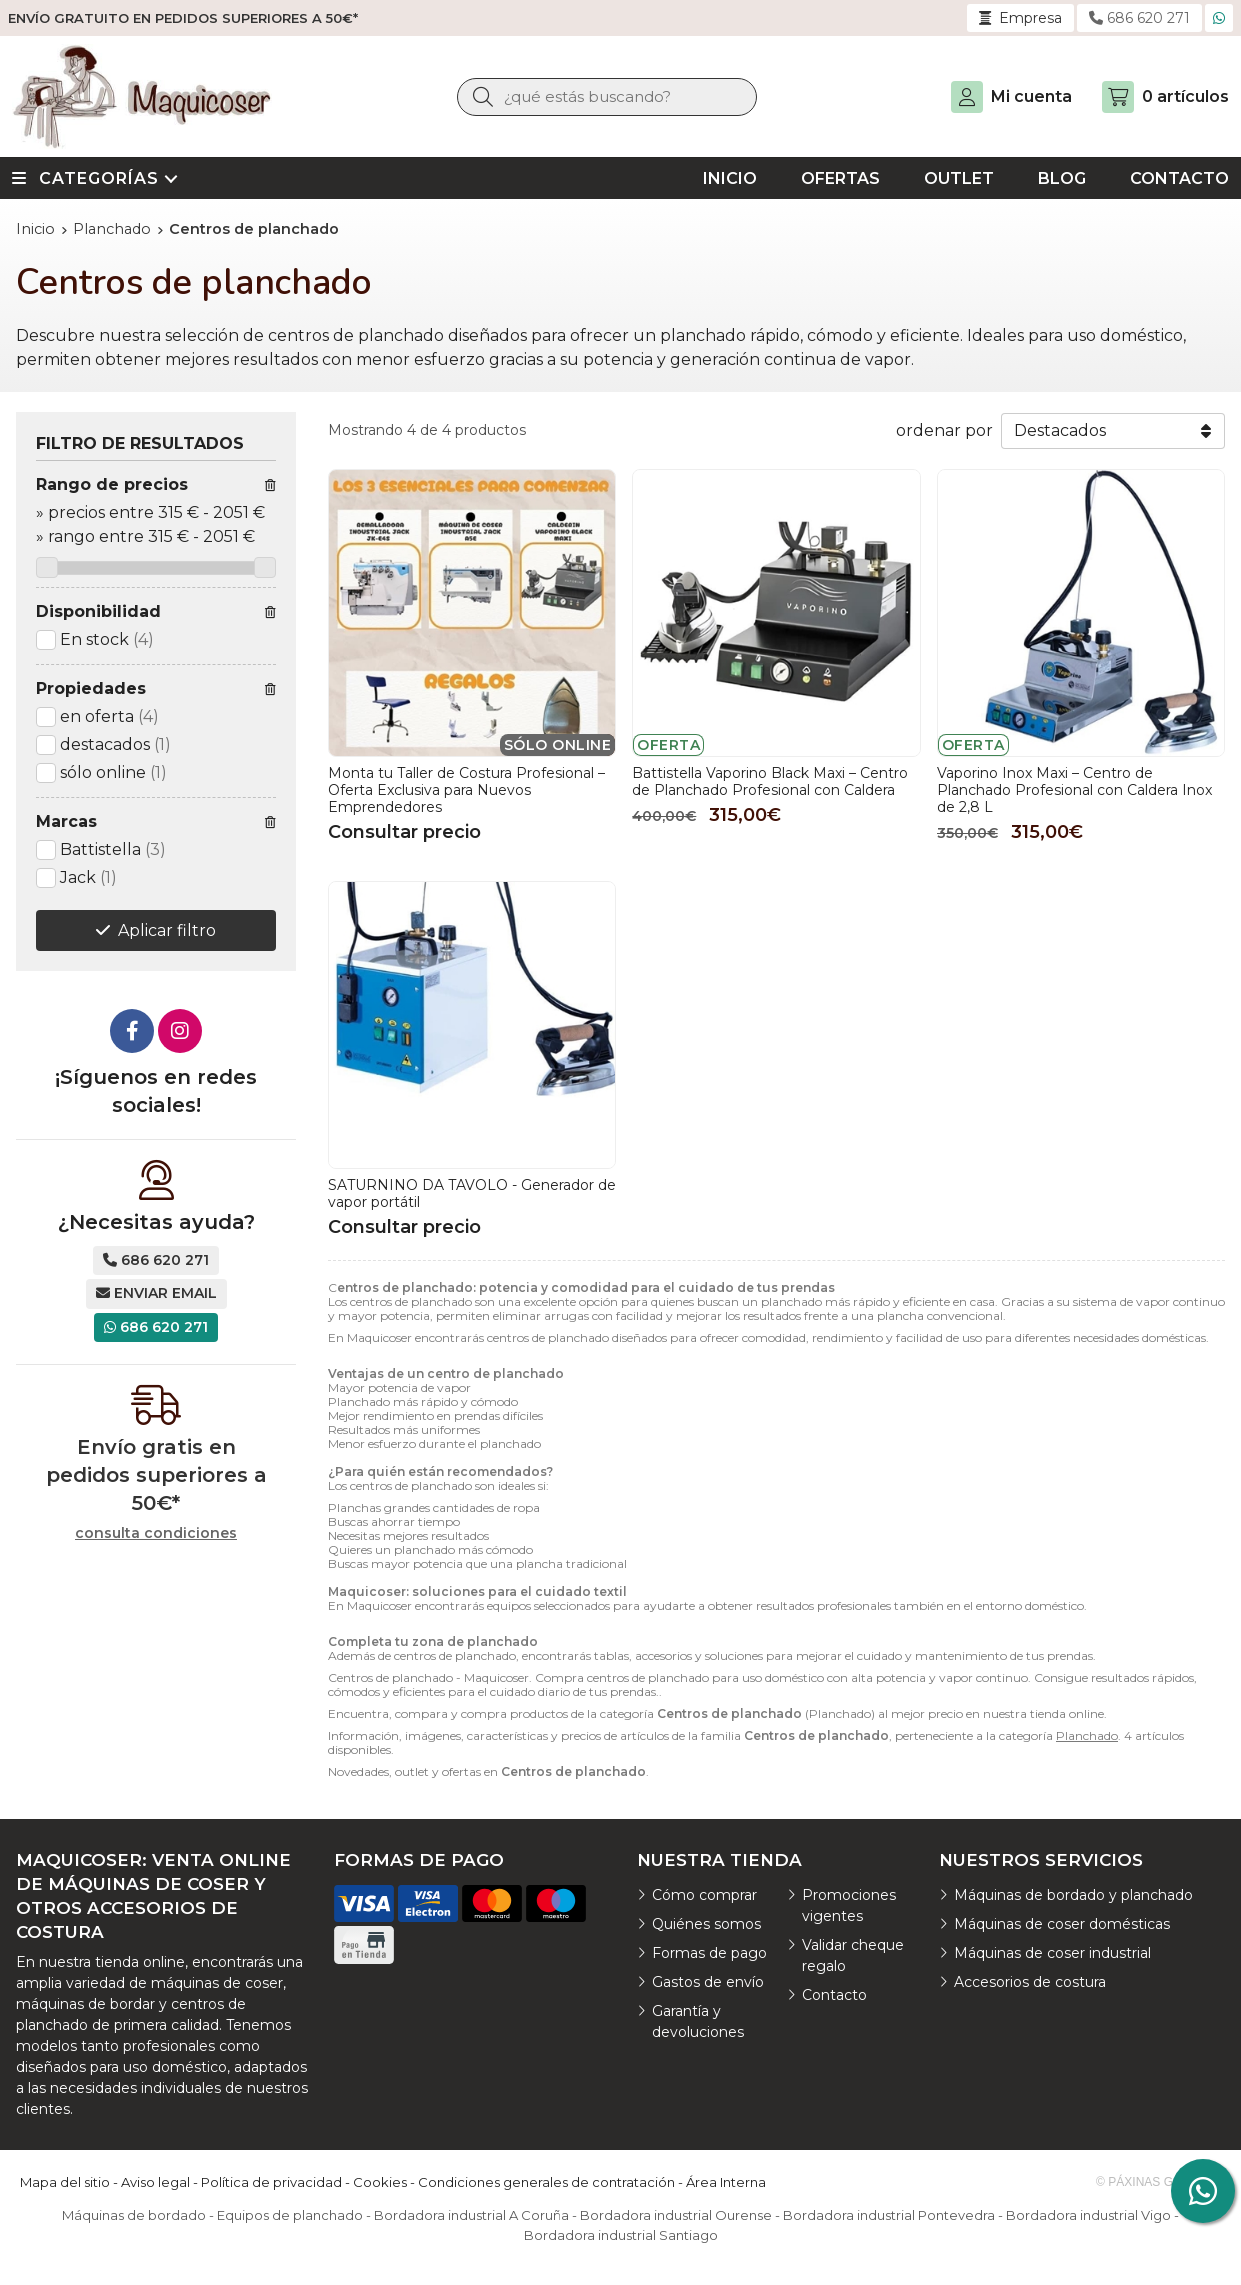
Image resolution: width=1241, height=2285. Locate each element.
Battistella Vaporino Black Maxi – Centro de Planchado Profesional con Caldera (770, 781)
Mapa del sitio (65, 2182)
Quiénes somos (706, 1924)
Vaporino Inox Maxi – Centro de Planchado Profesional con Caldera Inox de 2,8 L (1074, 790)
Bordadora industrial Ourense (676, 2215)
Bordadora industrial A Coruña (471, 2215)
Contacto (834, 1995)
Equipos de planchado (290, 2215)
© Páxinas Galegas (1158, 2182)
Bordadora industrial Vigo (1088, 2215)
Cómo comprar (704, 1895)
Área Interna (726, 2182)
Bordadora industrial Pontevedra (889, 2215)
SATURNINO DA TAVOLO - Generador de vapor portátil (472, 1193)
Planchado (1087, 1735)
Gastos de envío (708, 1982)
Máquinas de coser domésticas (1062, 1924)
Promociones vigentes (849, 1905)
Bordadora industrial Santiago (621, 2235)
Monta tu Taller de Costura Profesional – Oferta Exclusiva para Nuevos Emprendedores (466, 790)
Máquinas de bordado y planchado (1073, 1895)
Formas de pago (709, 1953)
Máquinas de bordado (134, 2215)
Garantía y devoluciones (698, 2021)
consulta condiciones (156, 1533)
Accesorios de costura (1030, 1982)
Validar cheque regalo (853, 1955)
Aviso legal (155, 2182)
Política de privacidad (271, 2182)
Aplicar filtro (167, 930)
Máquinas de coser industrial (1052, 1953)
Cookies (380, 2182)
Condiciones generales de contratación (546, 2182)
